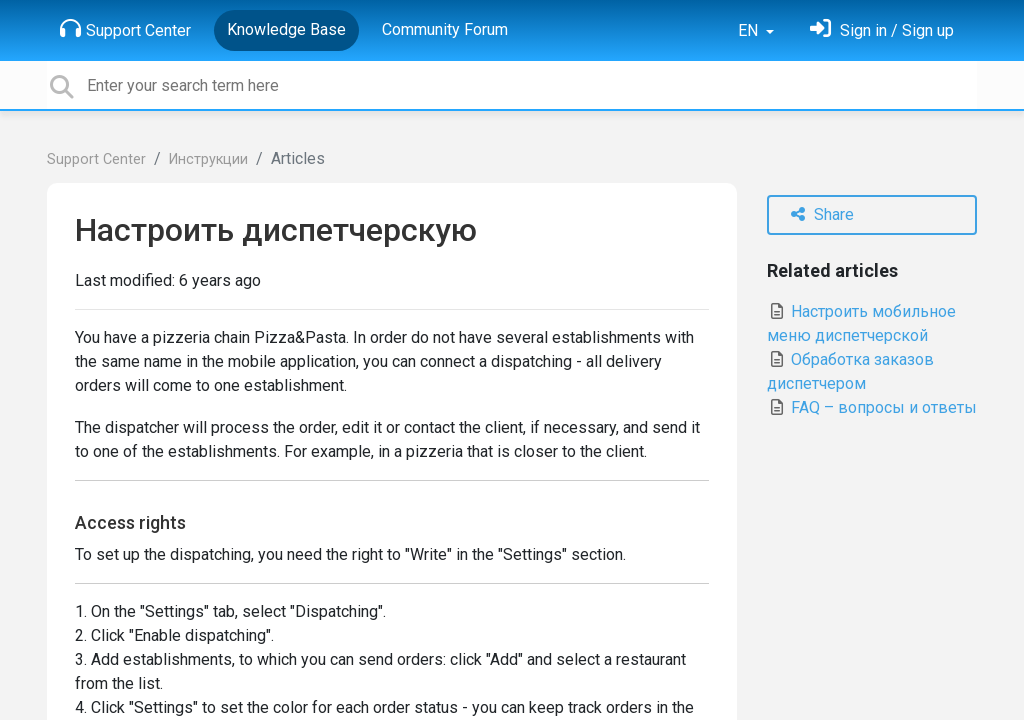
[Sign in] (882, 30)
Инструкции (208, 159)
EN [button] (750, 30)
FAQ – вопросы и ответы (872, 407)
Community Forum (445, 29)
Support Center (125, 29)
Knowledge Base (286, 29)
